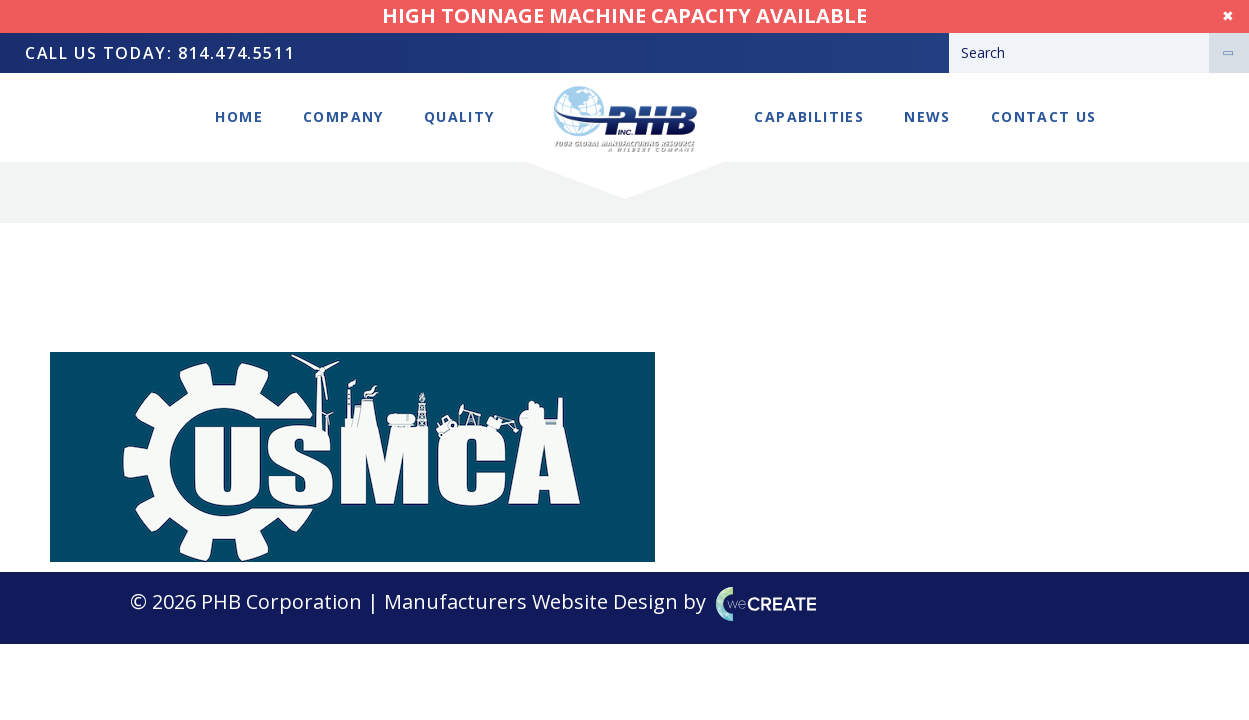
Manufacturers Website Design (531, 601)
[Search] (1079, 53)
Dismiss (1208, 15)
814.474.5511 (236, 53)
